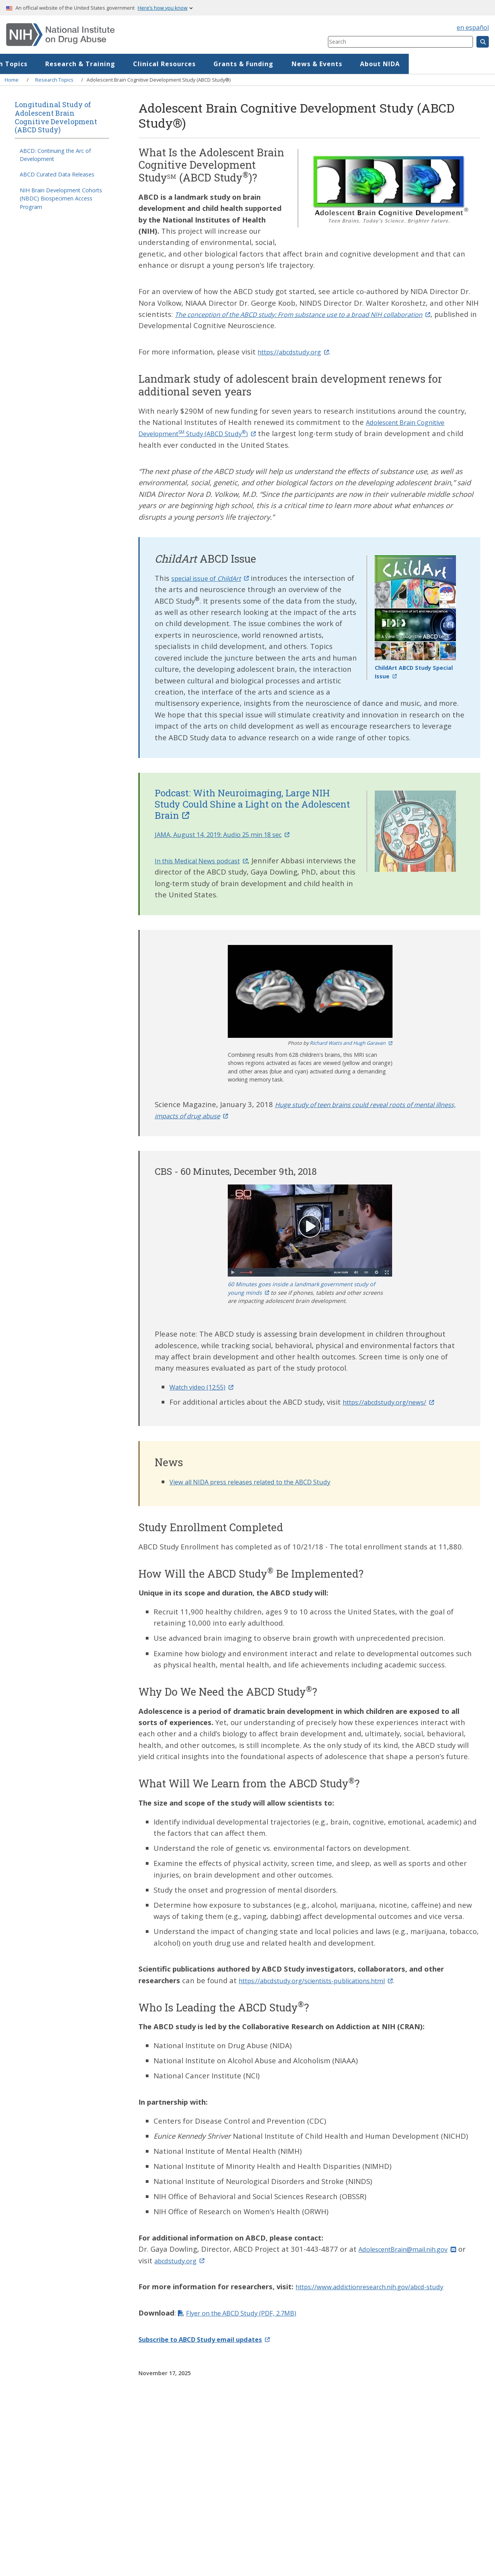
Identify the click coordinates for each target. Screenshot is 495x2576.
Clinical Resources (250, 64)
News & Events (403, 64)
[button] (310, 991)
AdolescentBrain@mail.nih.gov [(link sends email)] (415, 2249)
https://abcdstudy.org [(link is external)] (299, 351)
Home (30, 64)
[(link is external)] (319, 314)
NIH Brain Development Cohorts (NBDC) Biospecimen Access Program (61, 199)
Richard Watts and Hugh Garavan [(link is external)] (351, 1042)
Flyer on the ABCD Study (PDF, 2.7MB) (251, 2313)
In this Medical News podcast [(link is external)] (209, 860)
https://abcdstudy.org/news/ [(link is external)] (396, 1402)
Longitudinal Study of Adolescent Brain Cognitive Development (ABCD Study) (56, 117)
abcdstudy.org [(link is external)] (192, 2260)
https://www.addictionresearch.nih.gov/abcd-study (381, 2286)
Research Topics (86, 64)
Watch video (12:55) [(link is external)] (207, 1387)
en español (473, 27)
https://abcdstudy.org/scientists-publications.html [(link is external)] (329, 1980)
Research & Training (166, 64)
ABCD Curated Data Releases (57, 174)
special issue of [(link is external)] (216, 578)
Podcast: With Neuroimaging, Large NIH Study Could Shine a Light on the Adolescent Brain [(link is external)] (252, 804)
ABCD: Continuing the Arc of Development (55, 155)
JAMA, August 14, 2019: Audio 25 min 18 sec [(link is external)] (233, 834)
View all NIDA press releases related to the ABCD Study (264, 1481)
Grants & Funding (330, 64)
